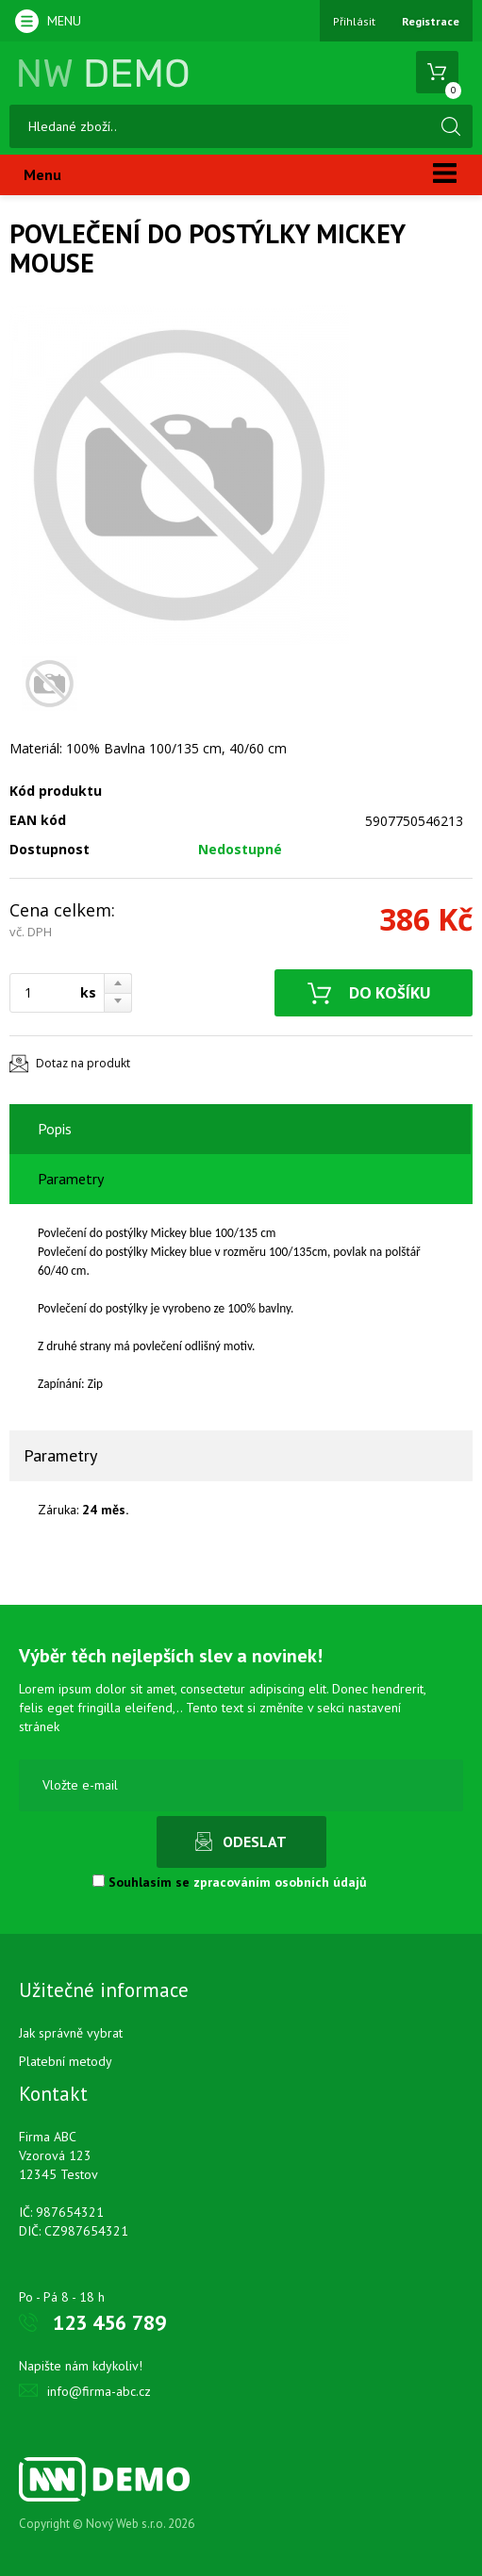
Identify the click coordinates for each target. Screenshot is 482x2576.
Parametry (71, 1178)
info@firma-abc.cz (99, 2391)
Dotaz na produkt (83, 1063)
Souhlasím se (229, 1882)
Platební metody (65, 2061)
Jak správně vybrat (71, 2032)
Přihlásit (354, 21)
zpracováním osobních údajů (280, 1882)
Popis (55, 1128)
